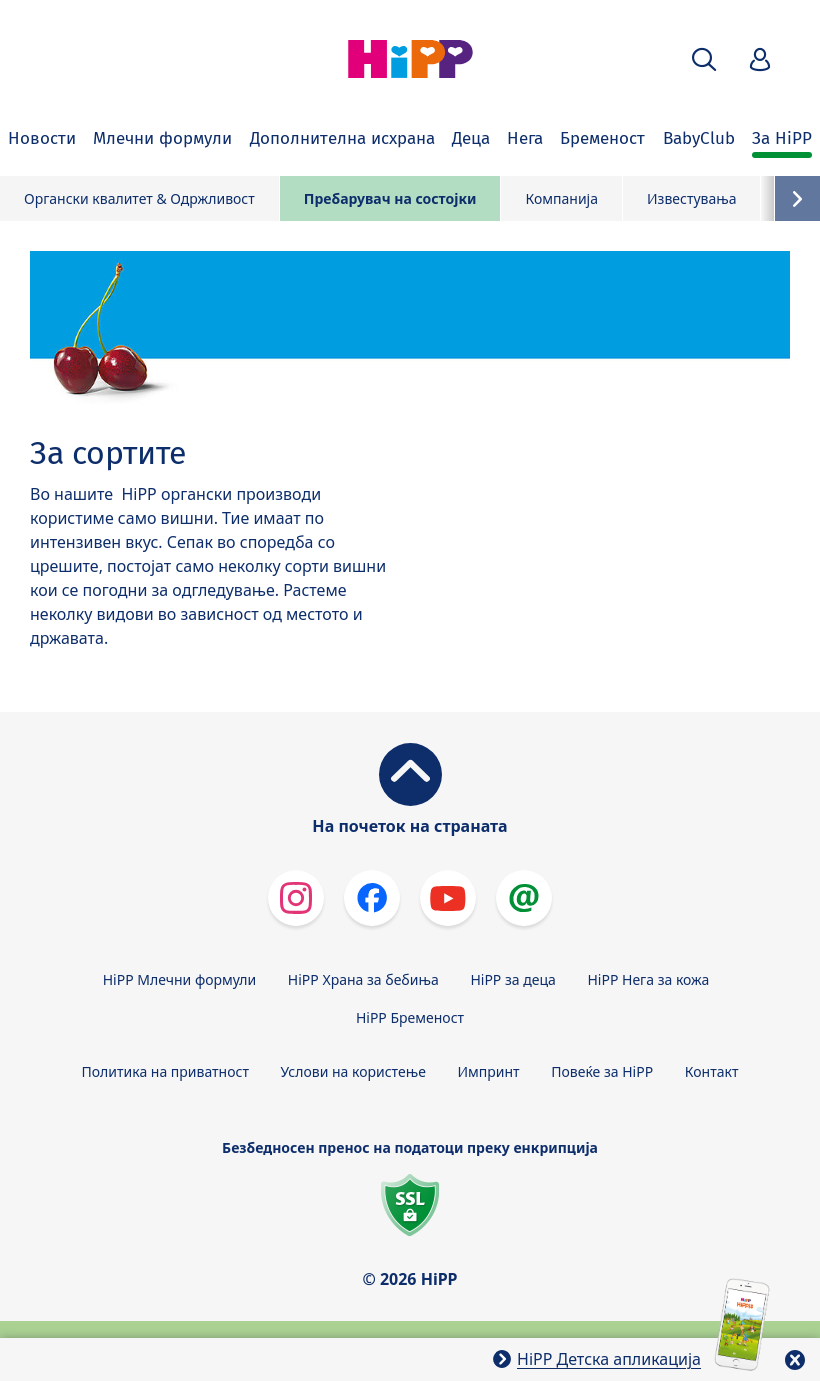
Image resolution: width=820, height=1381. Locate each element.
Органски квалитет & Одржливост (139, 198)
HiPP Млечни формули (179, 979)
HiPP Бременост (410, 1017)
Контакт (712, 1071)
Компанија (561, 198)
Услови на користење (353, 1071)
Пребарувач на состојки (390, 198)
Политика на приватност (165, 1071)
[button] (704, 59)
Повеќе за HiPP (602, 1071)
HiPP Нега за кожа (648, 979)
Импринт (489, 1071)
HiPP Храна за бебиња (363, 979)
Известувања (692, 198)
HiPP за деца (512, 979)
